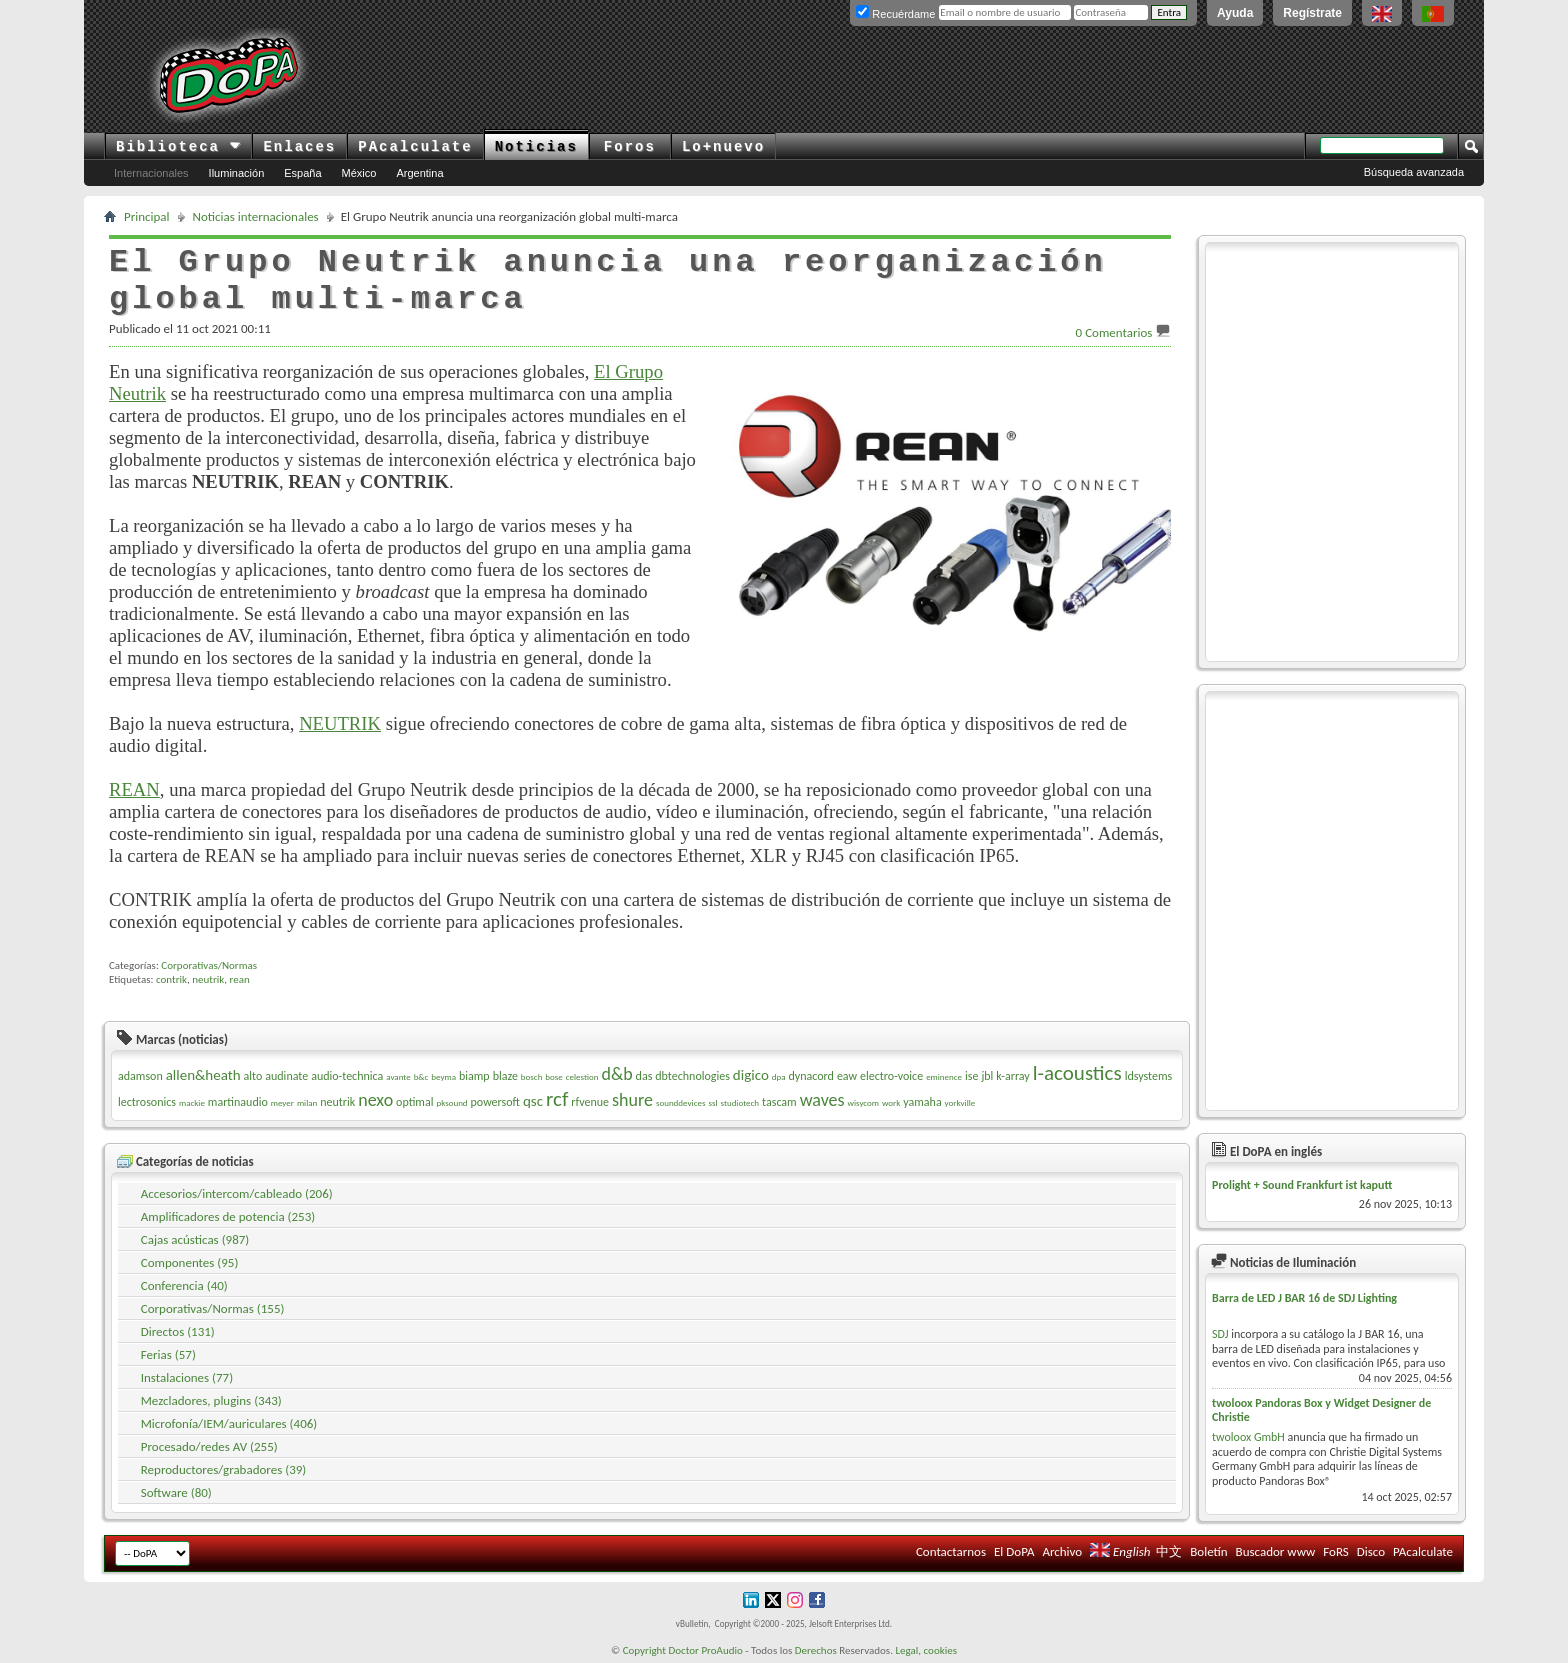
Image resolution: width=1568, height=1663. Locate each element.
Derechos (816, 1650)
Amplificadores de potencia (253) (228, 1216)
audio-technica (347, 1076)
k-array (1013, 1076)
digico (751, 1075)
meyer (282, 1102)
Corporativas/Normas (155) (213, 1308)
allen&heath (203, 1075)
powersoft (495, 1102)
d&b (616, 1074)
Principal (147, 216)
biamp (474, 1076)
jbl (987, 1076)
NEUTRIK (340, 723)
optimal (414, 1102)
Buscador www (1276, 1551)
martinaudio (238, 1102)
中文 (1169, 1551)
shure (632, 1100)
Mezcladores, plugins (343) (211, 1400)
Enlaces (299, 147)
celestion (582, 1076)
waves (822, 1100)
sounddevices (681, 1102)
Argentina (419, 173)
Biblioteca (178, 147)
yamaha (922, 1102)
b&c (421, 1076)
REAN (134, 789)
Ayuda (1235, 13)
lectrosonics (147, 1102)
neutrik (208, 979)
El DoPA (1014, 1551)
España (302, 173)
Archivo (1062, 1551)
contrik (171, 979)
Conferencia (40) (184, 1285)
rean (240, 979)
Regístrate (1312, 13)
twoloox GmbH (1248, 1437)
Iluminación (237, 173)
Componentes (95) (190, 1262)
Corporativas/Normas (209, 965)
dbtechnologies (692, 1076)
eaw (847, 1076)
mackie (192, 1102)
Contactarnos (951, 1551)
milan (307, 1102)
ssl (712, 1102)
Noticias (536, 147)
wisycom (863, 1102)
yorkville (960, 1102)
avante (398, 1076)
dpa (779, 1076)
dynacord (811, 1076)
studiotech (739, 1102)
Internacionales (151, 173)
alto (253, 1076)
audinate (286, 1076)
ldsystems (1149, 1076)
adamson (140, 1076)
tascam (779, 1102)
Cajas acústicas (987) (195, 1239)
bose (553, 1076)
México (359, 173)
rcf (557, 1099)
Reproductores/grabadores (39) (224, 1469)
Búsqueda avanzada (1414, 172)
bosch (532, 1076)
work (891, 1102)
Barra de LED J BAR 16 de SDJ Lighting (1304, 1298)
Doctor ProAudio (705, 1650)
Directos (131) (178, 1331)
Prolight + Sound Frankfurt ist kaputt (1302, 1185)
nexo (375, 1100)
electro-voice (891, 1076)
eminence (944, 1076)
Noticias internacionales (256, 216)
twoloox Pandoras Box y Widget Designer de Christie (1321, 1410)
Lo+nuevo (723, 147)
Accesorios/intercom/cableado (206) (237, 1193)
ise (971, 1076)
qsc (533, 1101)
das (644, 1076)
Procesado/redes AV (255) (209, 1446)
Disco (1371, 1551)
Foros (630, 147)
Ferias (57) (168, 1354)
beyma (443, 1076)
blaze (505, 1076)
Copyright (644, 1650)
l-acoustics (1077, 1073)
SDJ (1220, 1334)
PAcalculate (415, 147)
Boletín (1208, 1551)
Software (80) (176, 1492)
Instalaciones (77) (187, 1377)
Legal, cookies (926, 1650)
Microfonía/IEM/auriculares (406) (229, 1423)
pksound (451, 1102)
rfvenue (590, 1102)
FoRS (1336, 1551)
